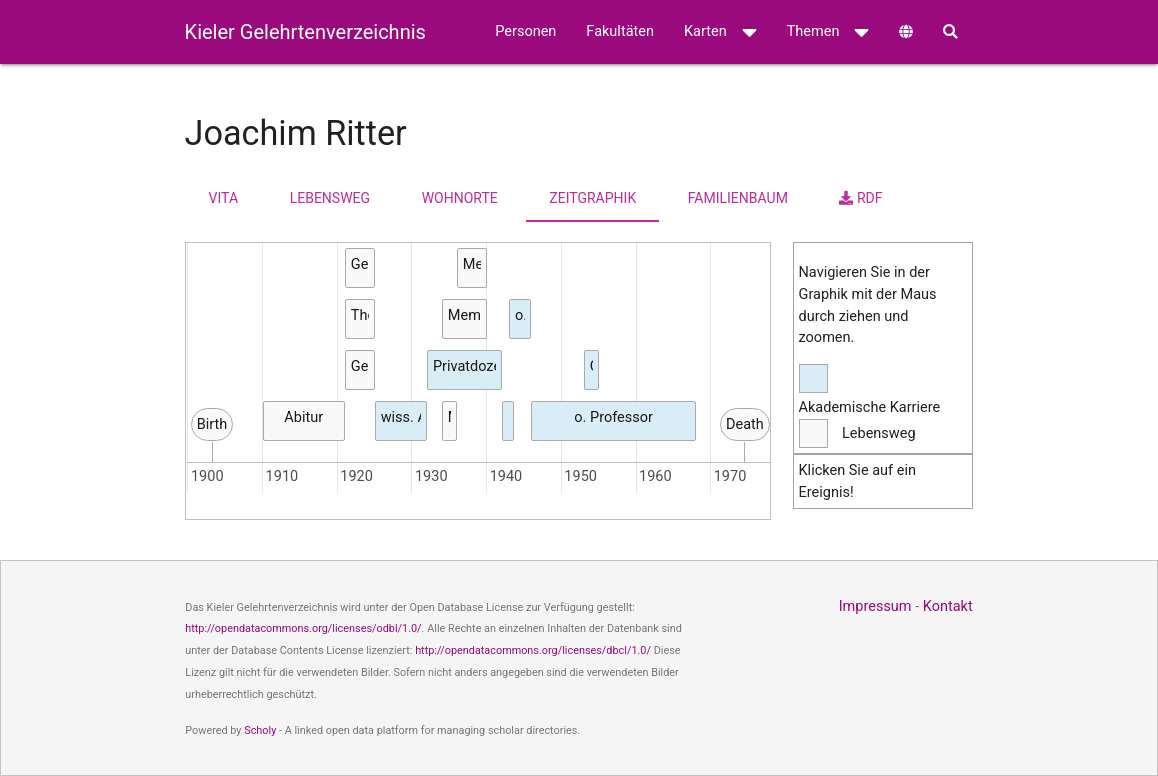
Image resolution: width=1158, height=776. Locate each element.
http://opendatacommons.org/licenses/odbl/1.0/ (303, 628)
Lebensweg (330, 198)
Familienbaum (738, 198)
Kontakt (948, 606)
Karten (720, 32)
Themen (828, 32)
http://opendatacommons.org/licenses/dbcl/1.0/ (533, 650)
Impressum (875, 606)
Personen (525, 31)
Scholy (260, 730)
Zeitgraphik (592, 198)
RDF (860, 198)
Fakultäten (620, 31)
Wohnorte (460, 198)
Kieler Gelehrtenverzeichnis (305, 32)
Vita (223, 198)
